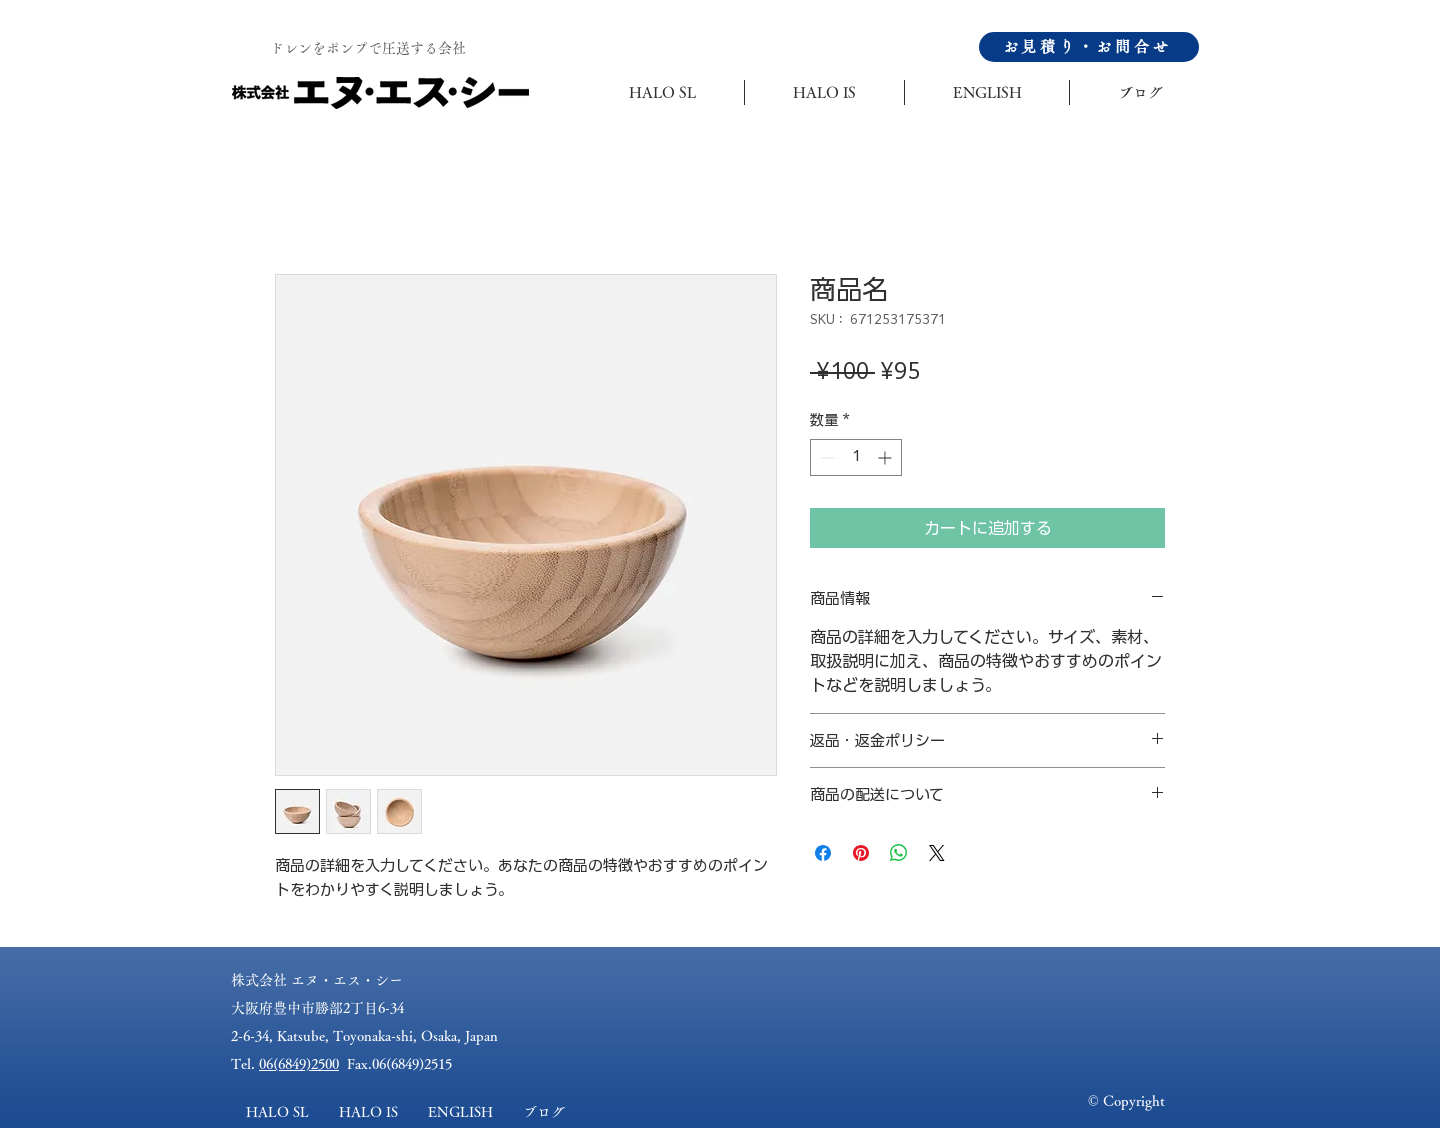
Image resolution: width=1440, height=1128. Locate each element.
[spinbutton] (856, 457)
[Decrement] (825, 457)
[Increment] (886, 457)
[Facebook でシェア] (823, 853)
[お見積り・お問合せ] (1089, 47)
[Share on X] (937, 853)
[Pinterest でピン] (861, 853)
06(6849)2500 (299, 1064)
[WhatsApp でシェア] (899, 853)
